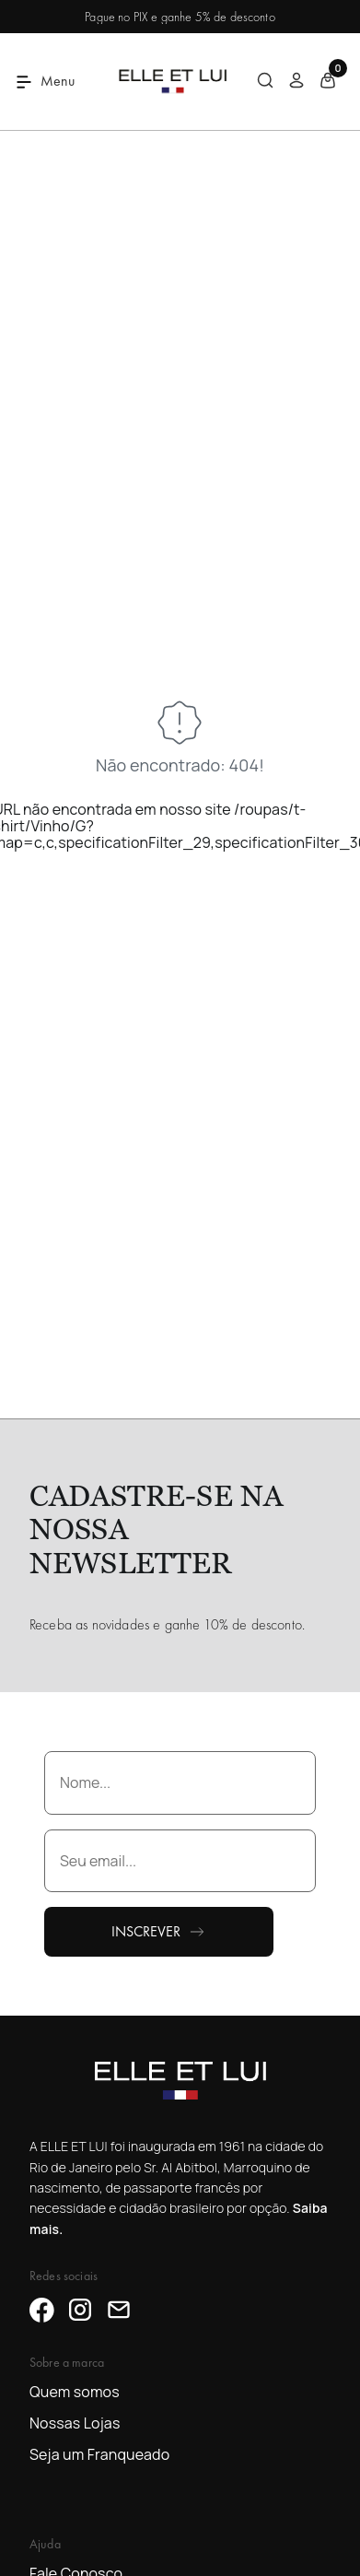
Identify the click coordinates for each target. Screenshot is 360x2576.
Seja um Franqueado (99, 2454)
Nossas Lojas (74, 2423)
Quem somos (74, 2391)
